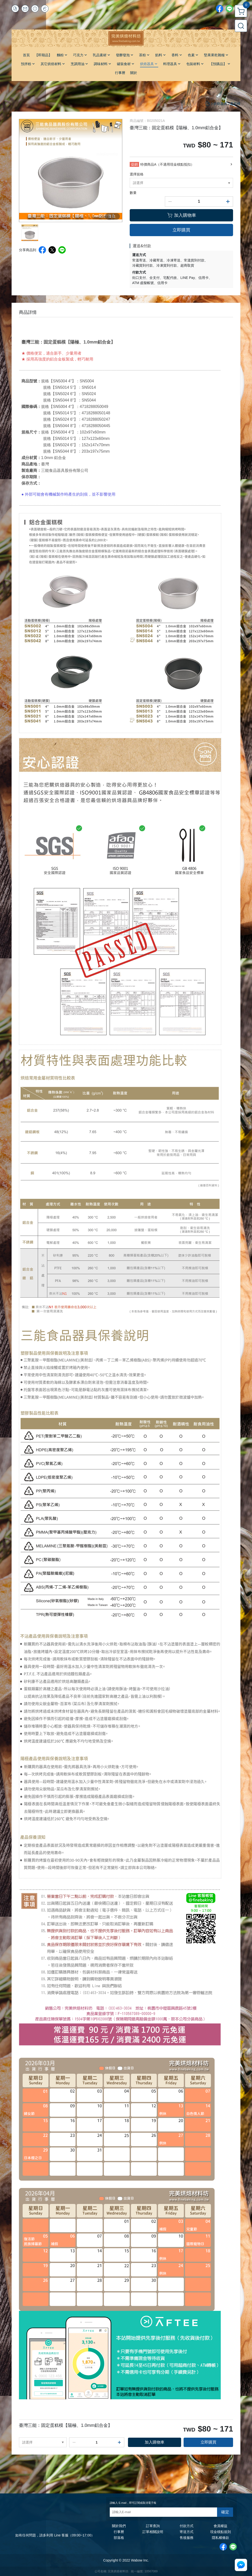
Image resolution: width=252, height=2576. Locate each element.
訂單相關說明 (152, 2531)
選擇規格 (136, 174)
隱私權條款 (220, 2537)
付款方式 (186, 2526)
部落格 (119, 2537)
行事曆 (119, 2531)
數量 (133, 193)
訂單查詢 (153, 2526)
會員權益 (220, 2526)
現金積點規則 (220, 2531)
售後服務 (186, 2537)
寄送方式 (186, 2531)
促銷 (134, 164)
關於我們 (119, 2526)
